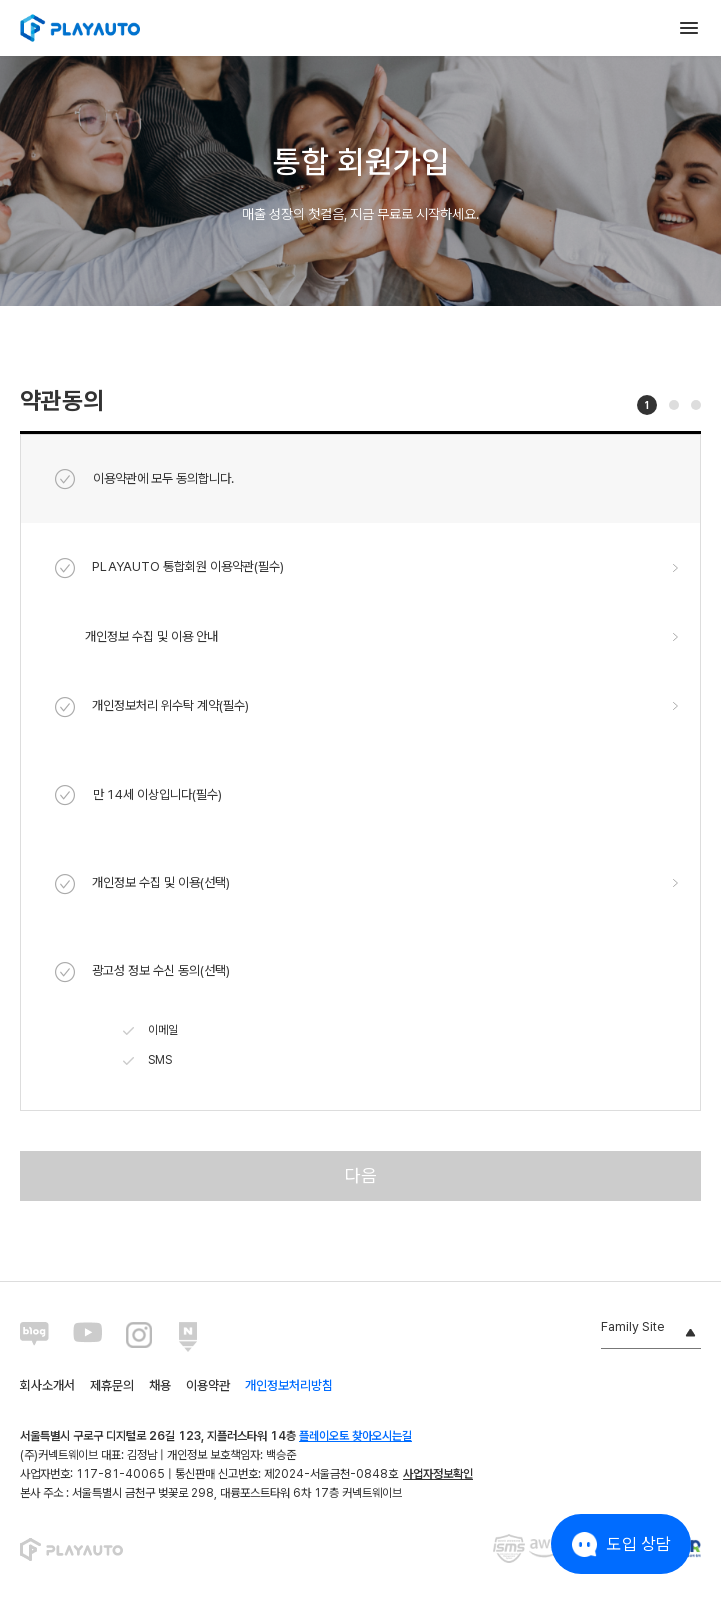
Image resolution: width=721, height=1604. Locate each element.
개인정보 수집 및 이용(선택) (142, 884)
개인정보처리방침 (289, 1385)
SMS (147, 1061)
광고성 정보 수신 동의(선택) (142, 972)
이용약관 (208, 1385)
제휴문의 (112, 1385)
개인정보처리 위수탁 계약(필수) (152, 707)
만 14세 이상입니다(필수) (138, 795)
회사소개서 (47, 1385)
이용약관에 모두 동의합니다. (144, 479)
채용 (160, 1385)
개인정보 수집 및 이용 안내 (151, 636)
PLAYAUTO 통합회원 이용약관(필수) (169, 568)
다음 (361, 1175)
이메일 (150, 1031)
